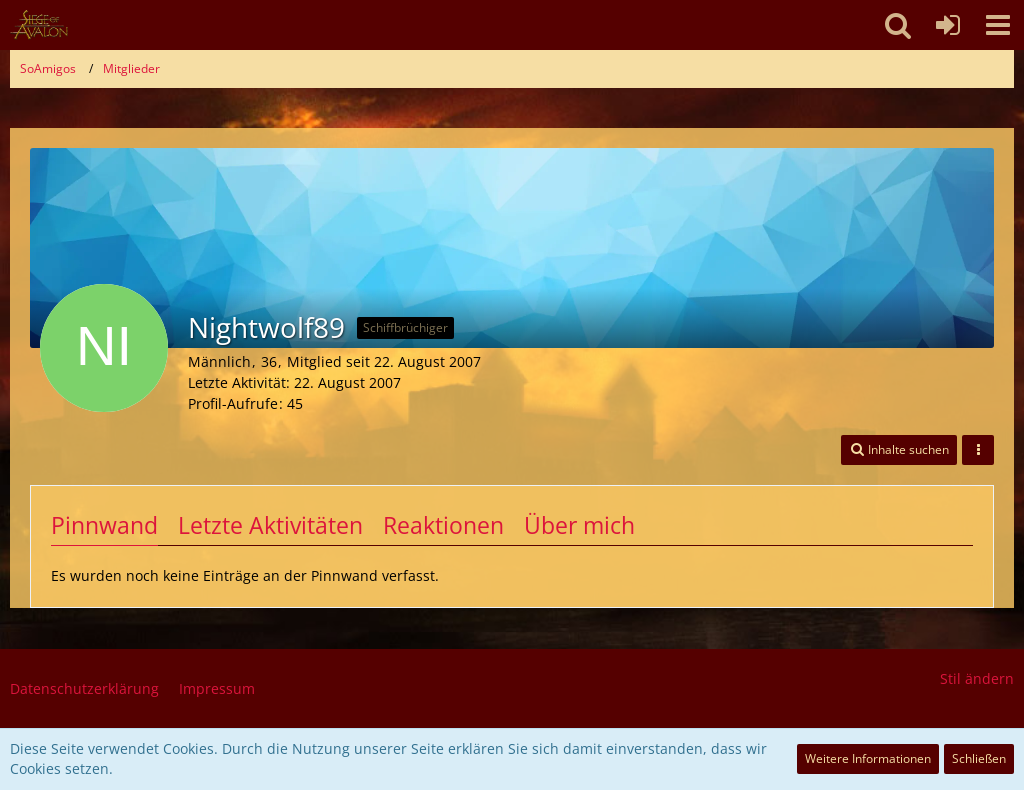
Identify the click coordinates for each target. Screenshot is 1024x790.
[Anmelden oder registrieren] (948, 25)
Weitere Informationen (868, 758)
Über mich (579, 525)
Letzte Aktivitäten (270, 525)
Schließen (979, 758)
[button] (998, 25)
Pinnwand (104, 525)
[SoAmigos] (39, 25)
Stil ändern (977, 678)
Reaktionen (443, 525)
